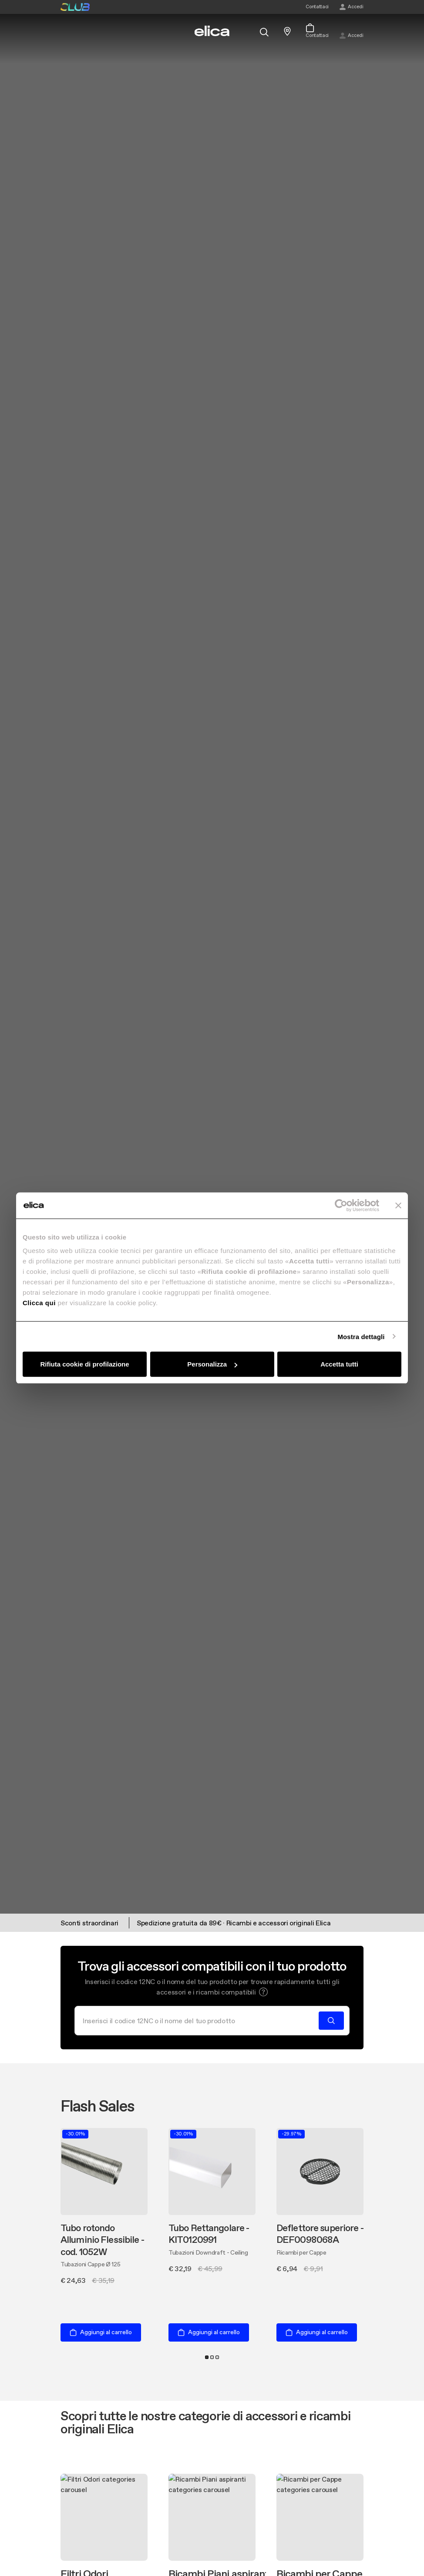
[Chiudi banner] (398, 1205)
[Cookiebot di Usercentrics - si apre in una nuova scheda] (341, 1205)
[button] (263, 1992)
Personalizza (212, 1364)
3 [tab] (217, 2357)
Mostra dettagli (360, 1336)
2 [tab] (212, 2357)
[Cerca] (199, 2020)
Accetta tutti (339, 1364)
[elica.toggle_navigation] (65, 31)
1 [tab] (207, 2357)
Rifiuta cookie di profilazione (84, 1364)
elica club (75, 7)
